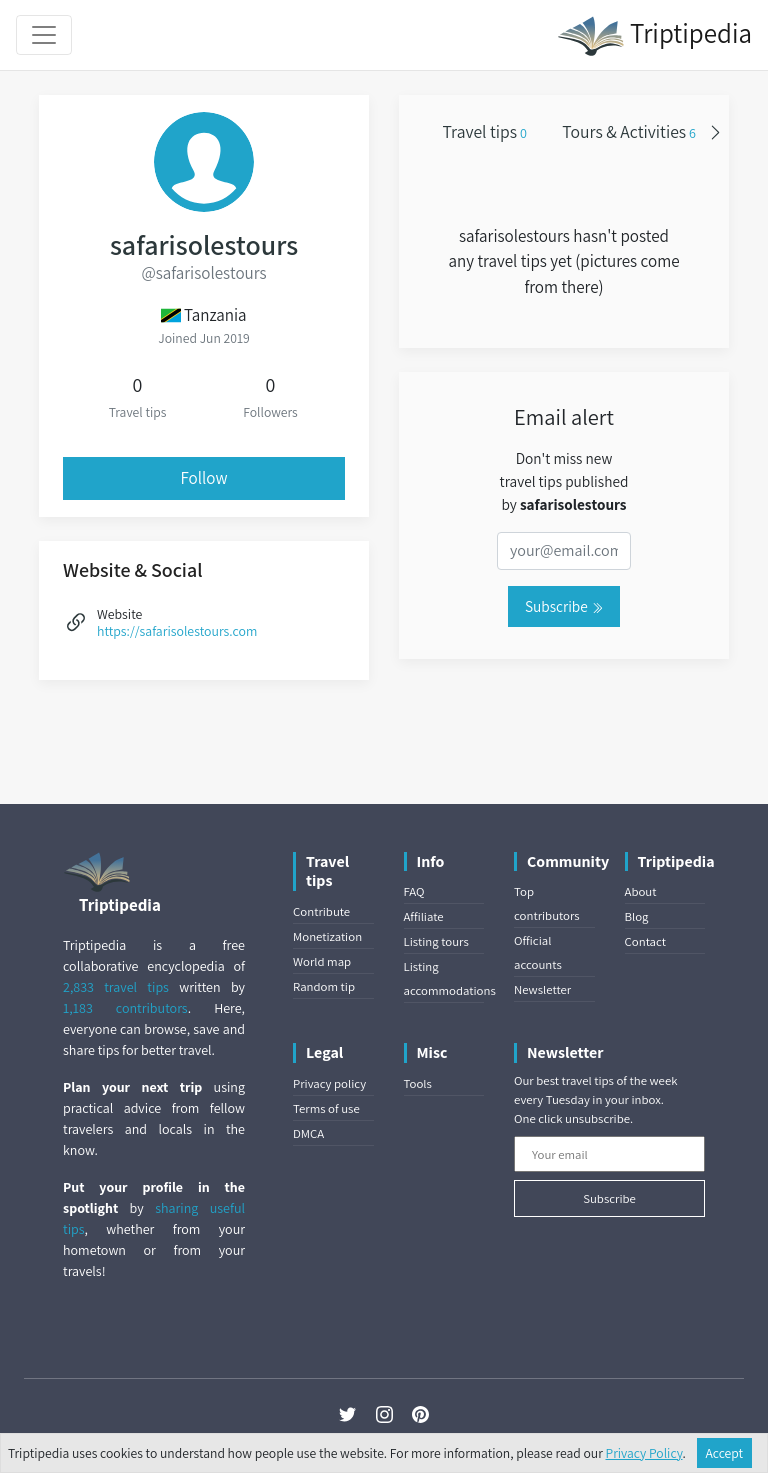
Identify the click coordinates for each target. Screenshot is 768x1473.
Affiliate (424, 916)
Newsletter (542, 989)
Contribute (321, 911)
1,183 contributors (125, 1008)
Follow (204, 478)
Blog (637, 916)
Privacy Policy (644, 1453)
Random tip (324, 986)
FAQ (414, 891)
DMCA (308, 1133)
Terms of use (326, 1108)
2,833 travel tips (116, 987)
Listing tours (436, 941)
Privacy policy (329, 1083)
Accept (725, 1453)
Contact (645, 941)
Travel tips (485, 131)
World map (322, 961)
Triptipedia (654, 36)
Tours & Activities (629, 131)
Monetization (327, 936)
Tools (418, 1083)
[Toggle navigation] (44, 35)
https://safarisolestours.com (177, 631)
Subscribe (564, 606)
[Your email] (609, 1154)
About (641, 891)
